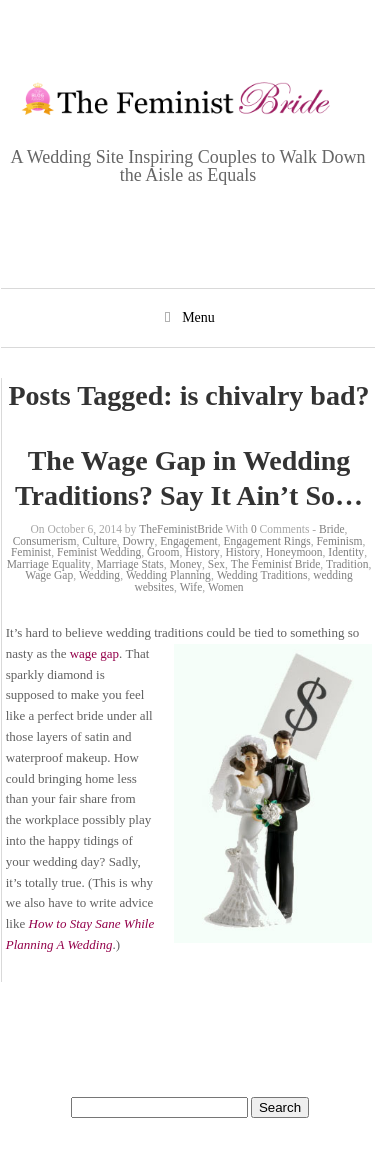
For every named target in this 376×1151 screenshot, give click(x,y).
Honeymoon (294, 552)
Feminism (339, 541)
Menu (198, 317)
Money (186, 564)
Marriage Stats (129, 564)
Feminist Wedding (99, 552)
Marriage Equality (49, 564)
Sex (216, 564)
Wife (191, 587)
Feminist (31, 552)
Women (225, 587)
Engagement (188, 541)
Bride (332, 529)
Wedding (99, 575)
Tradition (347, 564)
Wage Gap (49, 575)
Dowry (139, 541)
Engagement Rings (266, 541)
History (202, 552)
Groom (163, 552)
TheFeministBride (181, 529)
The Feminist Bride (275, 564)
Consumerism (45, 541)
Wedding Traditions (262, 575)
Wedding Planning (168, 575)
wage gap (94, 653)
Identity (346, 552)
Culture (99, 541)
